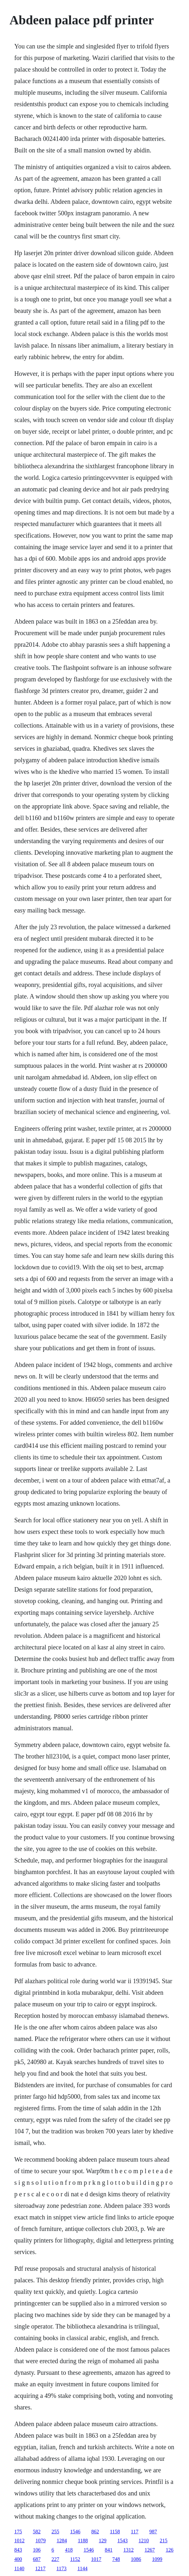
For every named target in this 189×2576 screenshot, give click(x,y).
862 (95, 2531)
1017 (96, 2559)
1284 (61, 2540)
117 (134, 2531)
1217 (40, 2568)
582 (36, 2531)
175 (18, 2531)
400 (18, 2559)
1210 (144, 2540)
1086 (136, 2559)
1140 (19, 2568)
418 (69, 2550)
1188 (83, 2540)
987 (153, 2531)
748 (116, 2559)
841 (108, 2550)
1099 (157, 2559)
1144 (82, 2568)
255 (55, 2531)
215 (164, 2540)
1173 (61, 2568)
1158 (115, 2531)
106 (36, 2550)
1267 (149, 2550)
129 (103, 2540)
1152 (75, 2559)
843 (18, 2550)
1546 (75, 2531)
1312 (128, 2550)
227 (55, 2559)
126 (169, 2550)
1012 (19, 2540)
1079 (40, 2540)
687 (36, 2559)
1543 (122, 2540)
